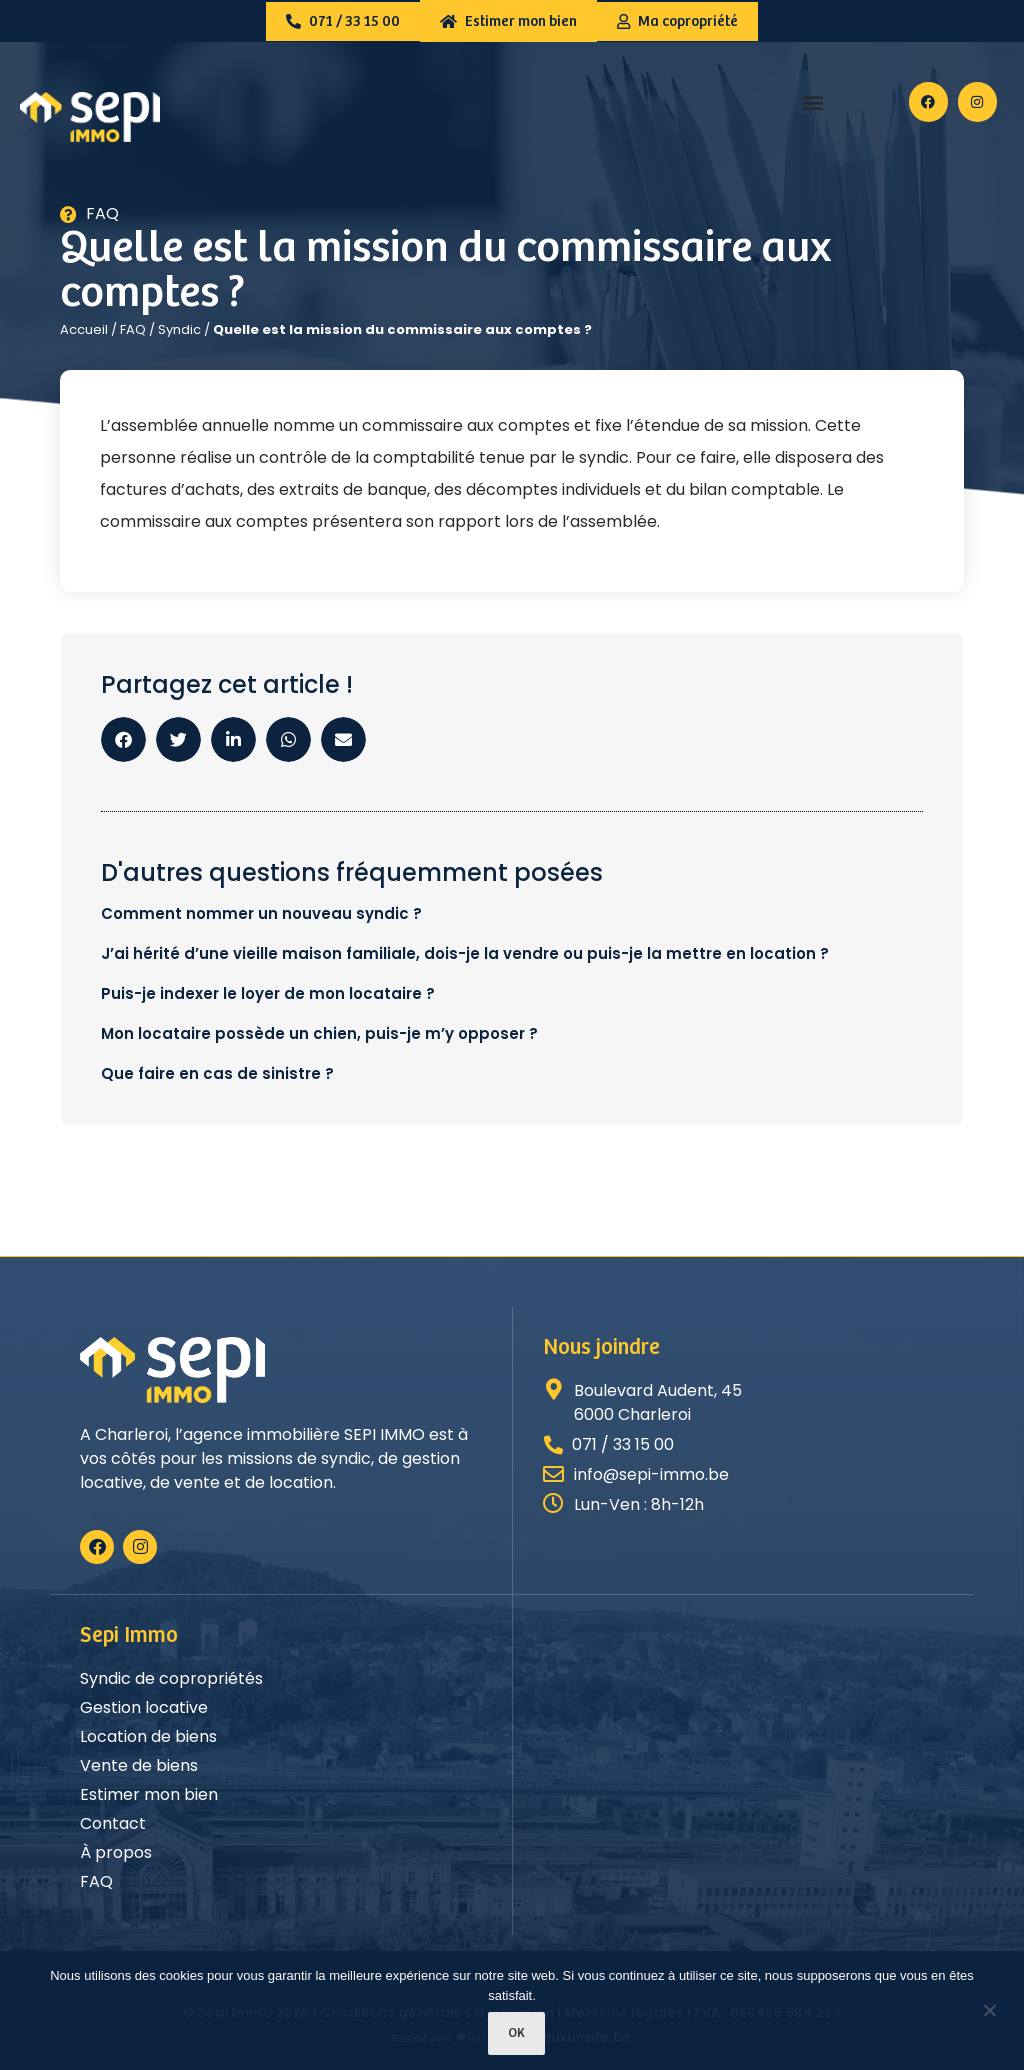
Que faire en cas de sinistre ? (217, 1073)
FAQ (133, 329)
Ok (517, 2033)
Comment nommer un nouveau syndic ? (261, 913)
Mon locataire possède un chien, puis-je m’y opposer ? (319, 1033)
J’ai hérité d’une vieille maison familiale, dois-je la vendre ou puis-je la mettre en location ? (465, 953)
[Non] (989, 2012)
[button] (813, 102)
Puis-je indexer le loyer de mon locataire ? (268, 993)
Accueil (84, 329)
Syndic (179, 329)
